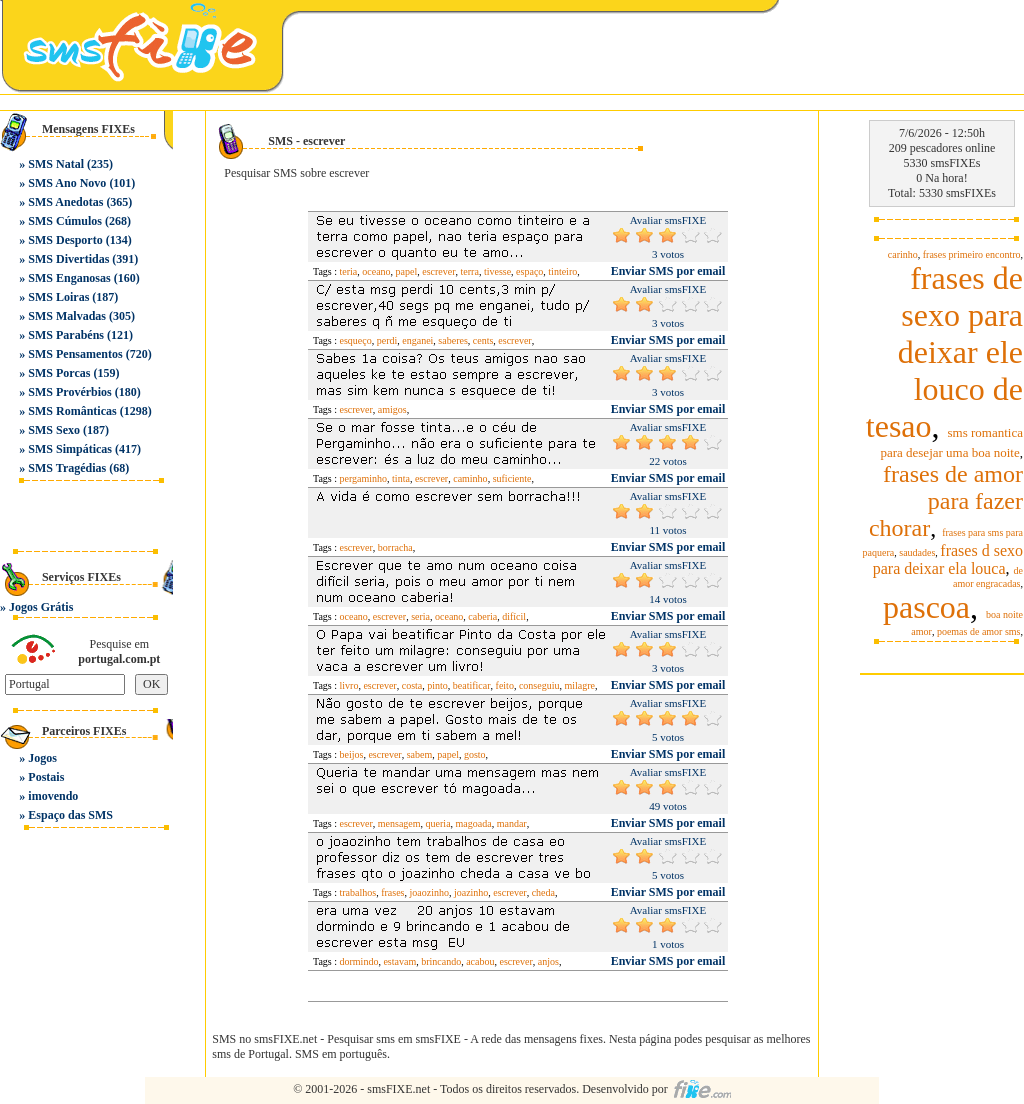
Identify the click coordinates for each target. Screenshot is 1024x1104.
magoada (474, 823)
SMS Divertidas (68, 259)
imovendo (53, 796)
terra (470, 271)
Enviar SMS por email (668, 271)
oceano (376, 271)
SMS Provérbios (69, 392)
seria (420, 616)
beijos (352, 754)
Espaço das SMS (70, 815)
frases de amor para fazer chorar (946, 501)
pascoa (926, 607)
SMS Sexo (54, 430)
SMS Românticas (72, 411)
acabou (480, 961)
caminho (470, 478)
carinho (903, 254)
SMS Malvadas (67, 316)
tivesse (497, 271)
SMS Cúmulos (65, 221)
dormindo (359, 961)
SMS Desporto (65, 240)
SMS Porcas (59, 373)
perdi (387, 340)
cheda (543, 892)
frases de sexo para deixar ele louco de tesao (944, 352)
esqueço (356, 340)
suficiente (512, 478)
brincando (441, 961)
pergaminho (364, 478)
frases (392, 892)
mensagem (399, 823)
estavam (399, 961)
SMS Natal (56, 164)
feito (505, 685)
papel (407, 271)
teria (349, 271)
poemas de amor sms (979, 631)
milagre (579, 685)
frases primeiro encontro (972, 254)
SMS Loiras (58, 297)
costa (412, 685)
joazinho (471, 892)
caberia (482, 616)
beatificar (472, 685)
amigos (392, 409)
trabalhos (358, 892)
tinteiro (562, 271)
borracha (395, 547)
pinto (437, 685)
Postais (46, 777)
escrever (438, 271)
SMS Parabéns (66, 335)
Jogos (42, 758)
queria (438, 823)
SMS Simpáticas (70, 449)
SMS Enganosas (69, 278)
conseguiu (539, 685)
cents (483, 340)
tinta (401, 478)
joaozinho (428, 892)
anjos (548, 961)
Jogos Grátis (41, 607)
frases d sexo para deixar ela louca (948, 559)
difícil (514, 616)
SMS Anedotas (65, 202)
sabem (420, 754)
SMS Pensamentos (75, 354)
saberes (452, 340)
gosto (475, 754)
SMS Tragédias (67, 468)
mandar (512, 823)
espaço (529, 271)
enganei (417, 340)
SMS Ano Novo (67, 183)
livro (349, 685)
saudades (917, 552)
